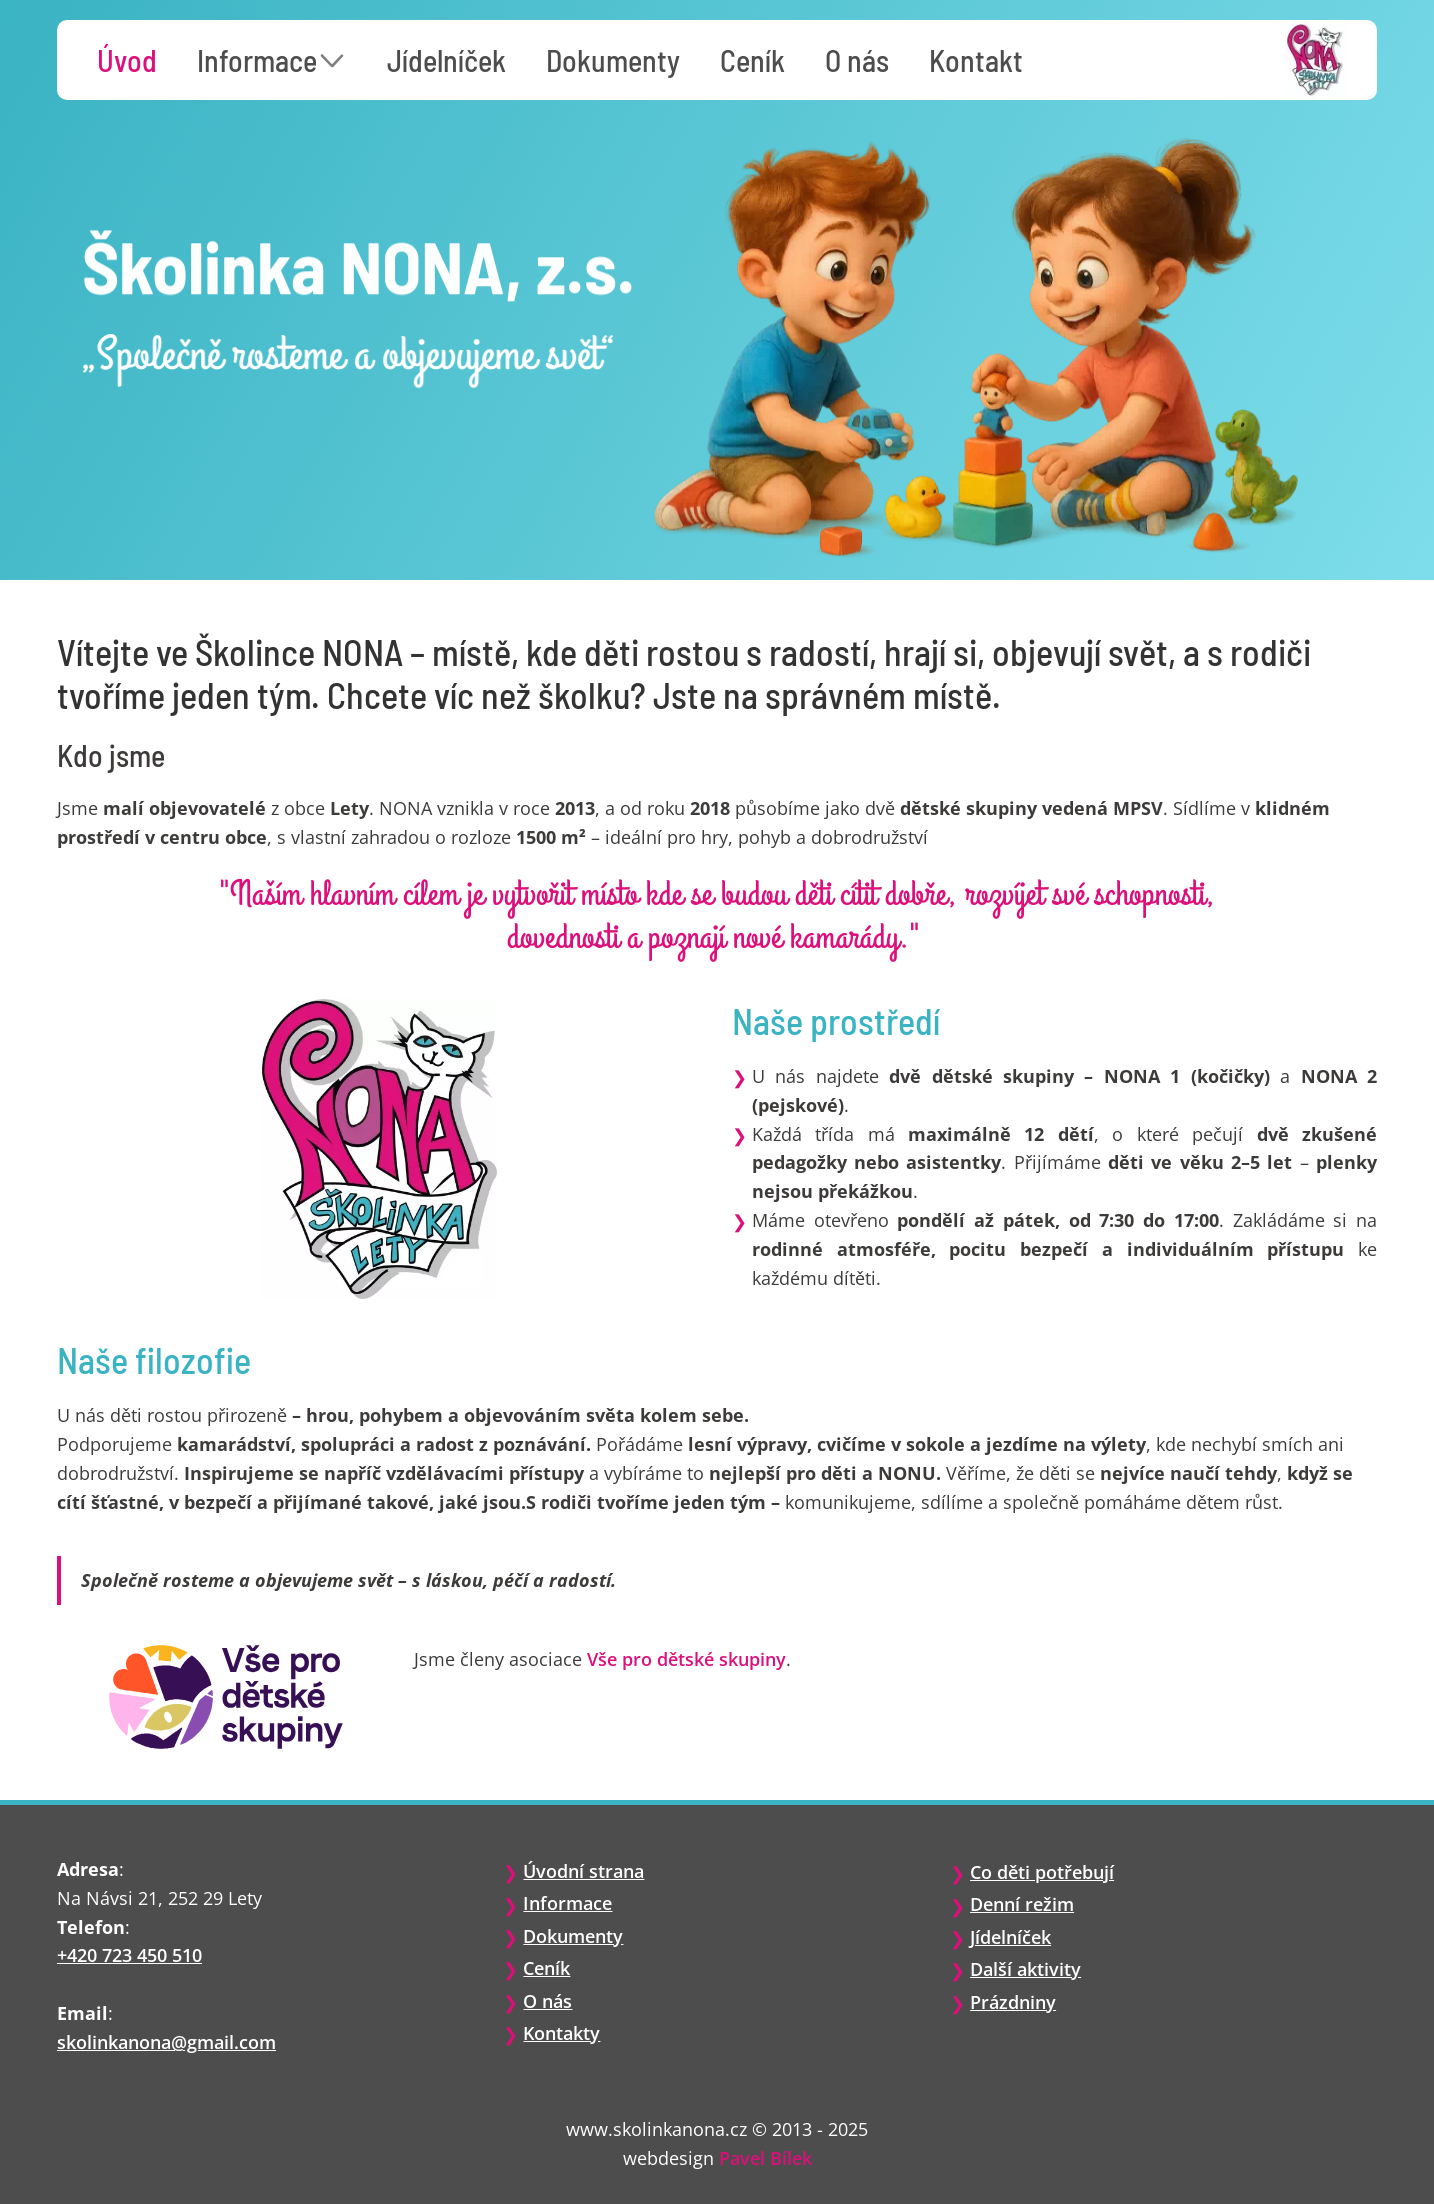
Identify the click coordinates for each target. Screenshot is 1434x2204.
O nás (857, 60)
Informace (257, 60)
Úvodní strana (583, 1871)
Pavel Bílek (765, 2158)
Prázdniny (1013, 2002)
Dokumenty (613, 60)
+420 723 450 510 (129, 1955)
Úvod (127, 60)
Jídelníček (446, 60)
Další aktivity (1025, 1969)
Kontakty (561, 2033)
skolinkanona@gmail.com (166, 2042)
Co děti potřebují (1042, 1872)
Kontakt (976, 60)
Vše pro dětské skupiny (686, 1659)
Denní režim (1022, 1904)
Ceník (752, 60)
